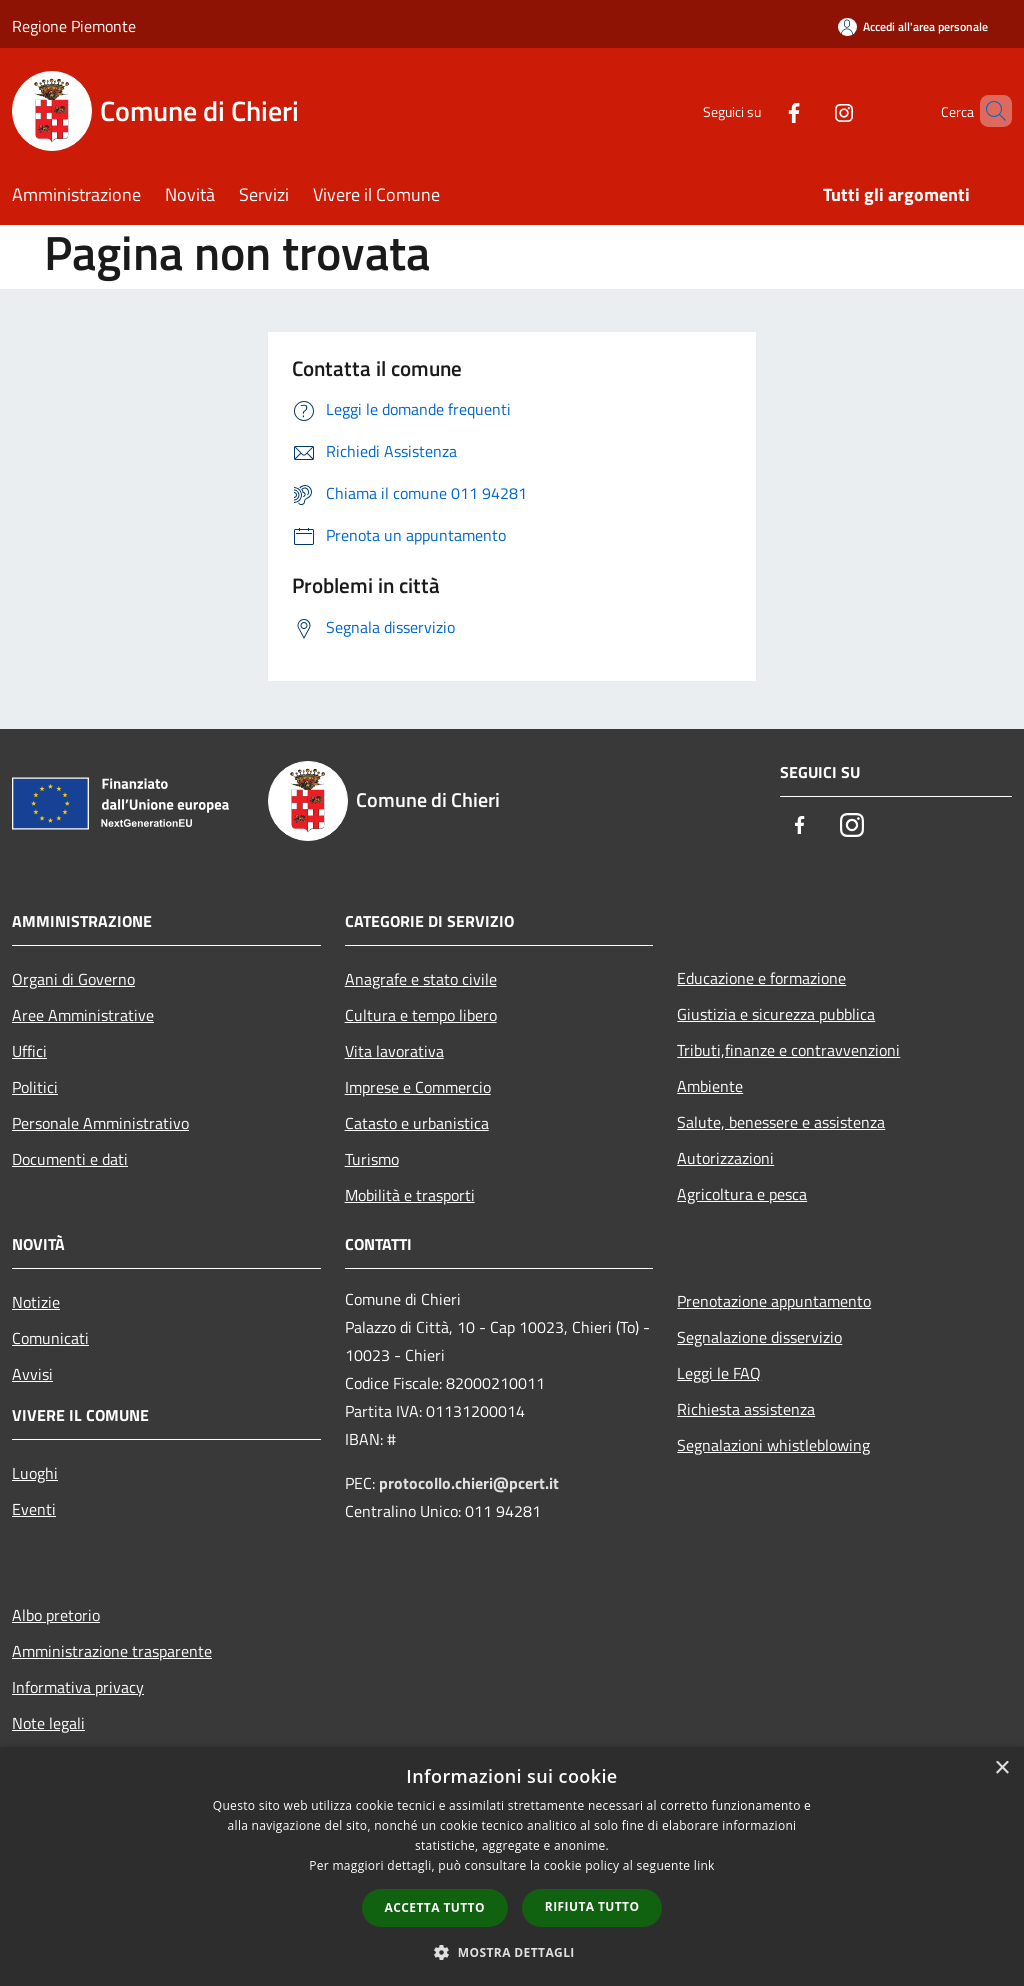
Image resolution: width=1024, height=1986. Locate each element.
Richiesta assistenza (746, 1409)
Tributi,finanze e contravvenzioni (788, 1050)
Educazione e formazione (761, 978)
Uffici (29, 1051)
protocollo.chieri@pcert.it (469, 1483)
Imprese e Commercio (418, 1087)
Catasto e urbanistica (417, 1123)
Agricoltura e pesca (742, 1194)
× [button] (1001, 1768)
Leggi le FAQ (719, 1373)
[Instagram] (810, 110)
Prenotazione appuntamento (774, 1301)
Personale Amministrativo (100, 1123)
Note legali (48, 1723)
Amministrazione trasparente (112, 1651)
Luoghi (35, 1473)
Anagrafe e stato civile (421, 979)
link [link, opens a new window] (704, 1865)
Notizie (36, 1302)
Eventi (34, 1509)
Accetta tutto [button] (435, 1907)
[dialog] (512, 1866)
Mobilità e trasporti (410, 1195)
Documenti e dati (70, 1159)
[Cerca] (988, 111)
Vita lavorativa (394, 1051)
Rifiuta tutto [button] (592, 1906)
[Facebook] (760, 110)
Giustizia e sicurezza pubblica (776, 1014)
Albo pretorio (56, 1615)
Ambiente (710, 1086)
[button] (512, 1952)
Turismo (372, 1159)
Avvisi (32, 1374)
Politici (35, 1087)
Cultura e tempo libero (421, 1015)
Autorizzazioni (725, 1158)
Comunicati (50, 1338)
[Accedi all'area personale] (913, 26)
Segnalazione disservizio (759, 1337)
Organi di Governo (73, 979)
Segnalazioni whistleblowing (773, 1445)
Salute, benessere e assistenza (781, 1122)
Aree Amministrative (83, 1015)
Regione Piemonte (74, 26)
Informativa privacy (78, 1687)
